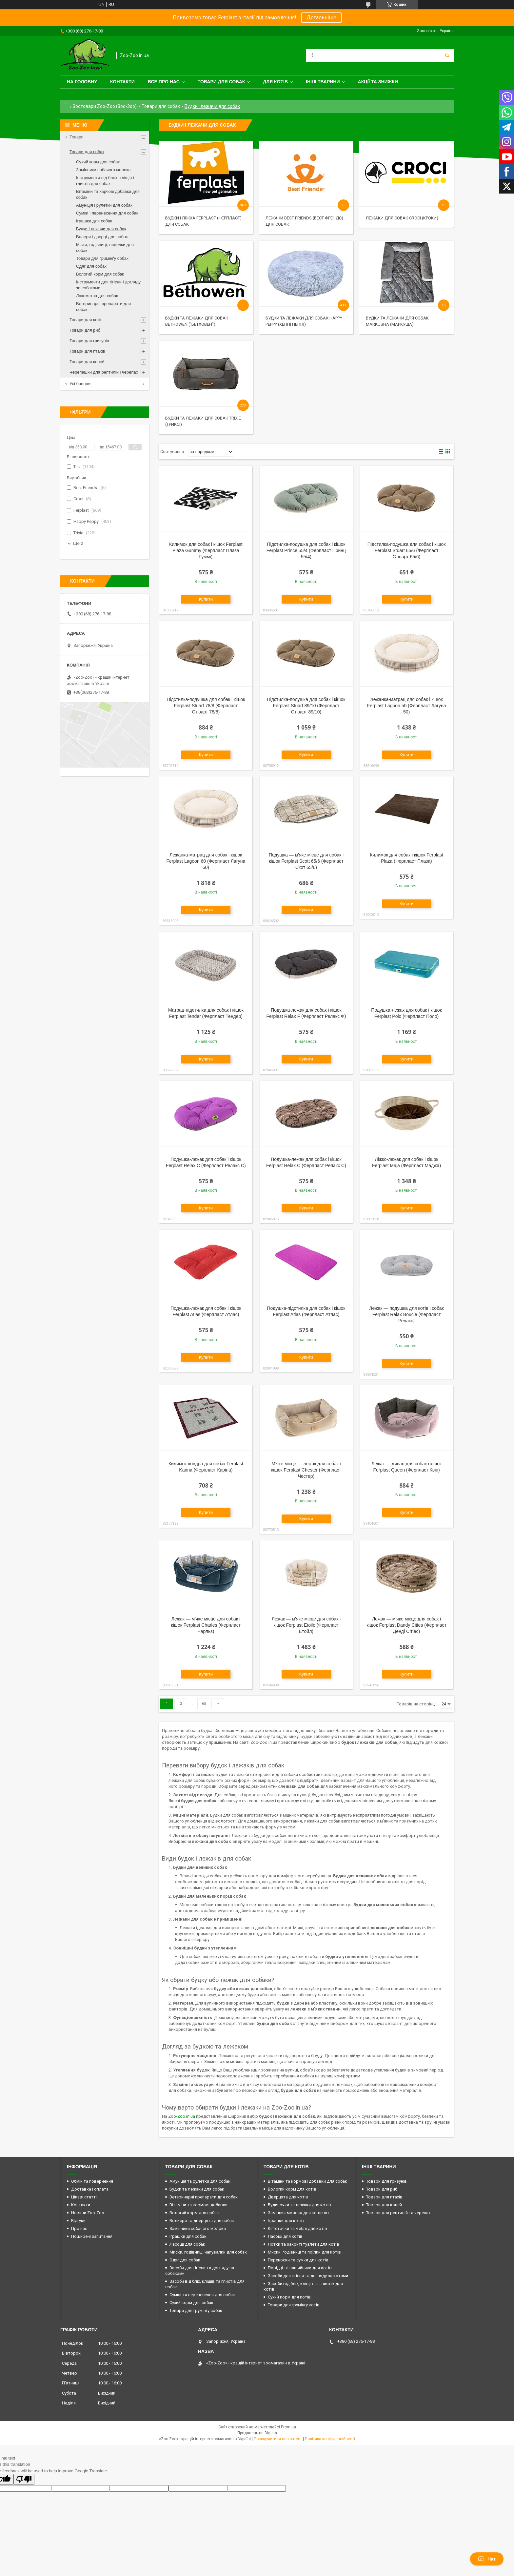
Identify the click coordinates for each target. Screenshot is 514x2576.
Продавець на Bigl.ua (257, 2433)
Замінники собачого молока (103, 169)
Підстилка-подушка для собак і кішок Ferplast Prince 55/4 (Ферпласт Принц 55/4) (306, 550)
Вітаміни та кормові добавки (198, 2204)
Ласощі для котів (285, 2236)
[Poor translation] (23, 2479)
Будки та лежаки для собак (196, 2189)
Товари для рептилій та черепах (398, 2212)
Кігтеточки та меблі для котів (297, 2228)
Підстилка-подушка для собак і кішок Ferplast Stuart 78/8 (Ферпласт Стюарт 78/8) (206, 705)
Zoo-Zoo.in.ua (181, 2116)
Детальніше (321, 17)
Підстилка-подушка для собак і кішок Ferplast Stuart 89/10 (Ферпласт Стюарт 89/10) (306, 705)
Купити (206, 599)
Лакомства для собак (97, 295)
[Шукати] (447, 55)
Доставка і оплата (90, 2189)
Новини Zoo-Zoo (87, 2212)
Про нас (79, 2228)
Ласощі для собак (187, 2244)
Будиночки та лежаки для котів (299, 2204)
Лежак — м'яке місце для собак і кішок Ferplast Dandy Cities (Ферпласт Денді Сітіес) (406, 1625)
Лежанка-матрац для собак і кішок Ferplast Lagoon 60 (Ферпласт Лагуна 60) (205, 861)
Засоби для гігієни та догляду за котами (308, 2275)
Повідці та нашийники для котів (300, 2267)
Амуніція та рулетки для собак (199, 2181)
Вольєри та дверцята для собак (201, 2220)
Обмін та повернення (92, 2181)
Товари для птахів (87, 351)
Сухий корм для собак (98, 161)
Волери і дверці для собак (102, 236)
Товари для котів (86, 319)
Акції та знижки (378, 81)
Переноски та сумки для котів (298, 2259)
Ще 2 (78, 543)
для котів (275, 81)
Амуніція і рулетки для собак (104, 205)
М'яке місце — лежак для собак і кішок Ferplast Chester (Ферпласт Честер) (306, 1470)
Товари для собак (221, 81)
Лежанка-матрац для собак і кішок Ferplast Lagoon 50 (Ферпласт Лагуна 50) (406, 705)
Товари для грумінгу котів (294, 2304)
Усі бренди (79, 383)
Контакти (122, 81)
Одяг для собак (91, 266)
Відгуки (78, 2220)
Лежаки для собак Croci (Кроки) (402, 218)
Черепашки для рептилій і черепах (103, 372)
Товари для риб (84, 330)
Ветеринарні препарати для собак (203, 2197)
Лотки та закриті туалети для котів (303, 2244)
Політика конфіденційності (330, 2439)
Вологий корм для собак (100, 274)
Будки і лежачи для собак (101, 228)
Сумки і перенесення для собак (107, 213)
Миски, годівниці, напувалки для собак (208, 2252)
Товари (76, 136)
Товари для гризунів (89, 340)
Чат (487, 2559)
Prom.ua (288, 2427)
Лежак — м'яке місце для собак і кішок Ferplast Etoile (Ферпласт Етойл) (306, 1625)
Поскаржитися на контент (278, 2439)
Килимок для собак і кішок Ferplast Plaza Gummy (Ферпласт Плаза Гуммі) (205, 550)
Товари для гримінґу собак (102, 258)
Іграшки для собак (94, 220)
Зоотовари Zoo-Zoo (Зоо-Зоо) (105, 106)
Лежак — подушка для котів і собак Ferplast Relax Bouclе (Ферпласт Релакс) (406, 1314)
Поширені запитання (91, 2236)
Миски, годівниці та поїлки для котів (304, 2252)
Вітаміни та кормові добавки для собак (307, 2181)
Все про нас (164, 81)
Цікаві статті (84, 2197)
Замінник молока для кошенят (298, 2212)
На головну (82, 81)
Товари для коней (87, 361)
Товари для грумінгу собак (195, 2310)
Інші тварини (323, 81)
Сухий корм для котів (289, 2297)
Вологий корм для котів (292, 2189)
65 (204, 1703)
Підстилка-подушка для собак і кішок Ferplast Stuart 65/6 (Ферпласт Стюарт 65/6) (406, 550)
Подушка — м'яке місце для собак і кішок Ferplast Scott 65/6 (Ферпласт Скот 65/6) (306, 861)
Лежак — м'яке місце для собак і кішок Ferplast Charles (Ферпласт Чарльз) (206, 1625)
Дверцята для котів (288, 2197)
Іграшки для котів (286, 2220)
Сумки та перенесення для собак (202, 2294)
